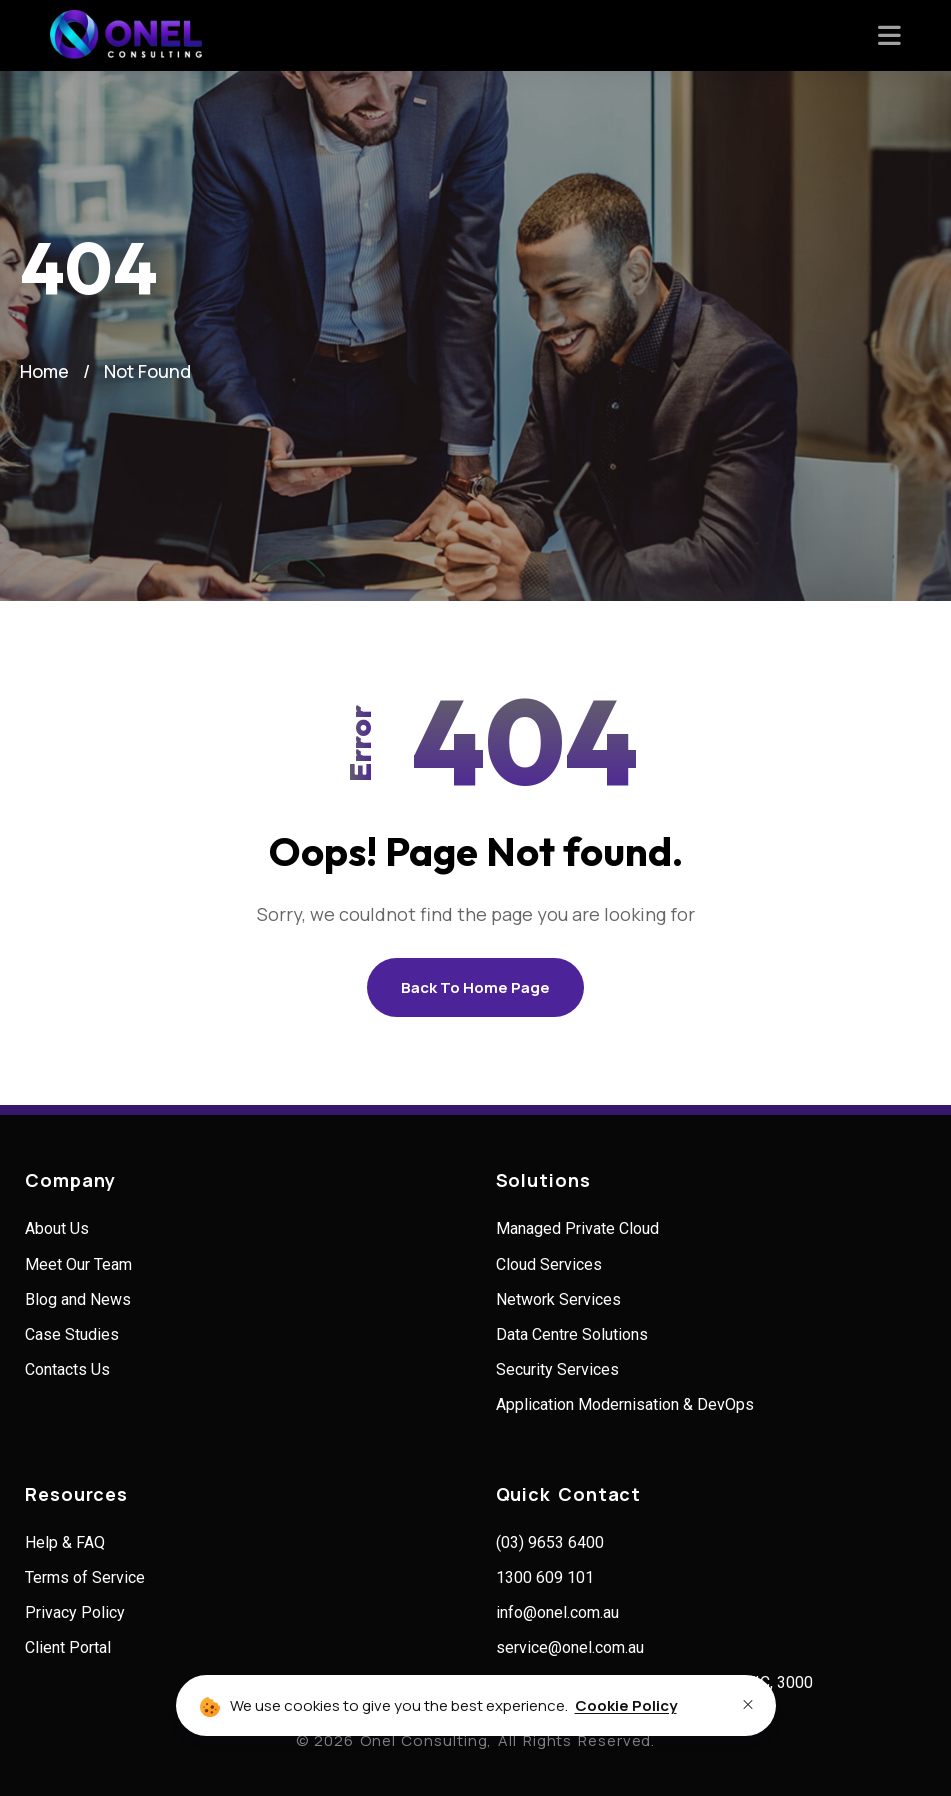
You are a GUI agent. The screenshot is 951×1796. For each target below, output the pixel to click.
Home (44, 371)
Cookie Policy (626, 1705)
